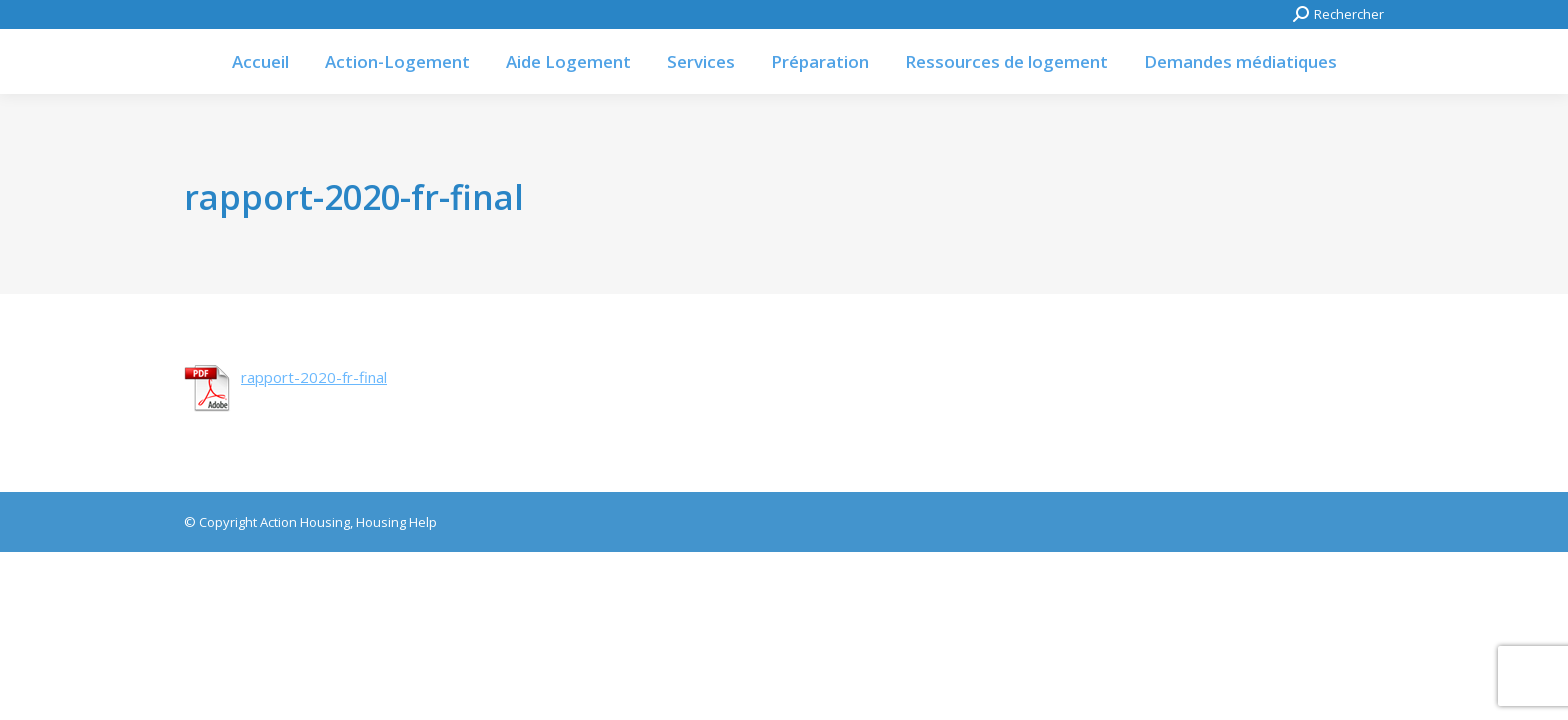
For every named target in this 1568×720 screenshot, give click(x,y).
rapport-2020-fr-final (314, 377)
